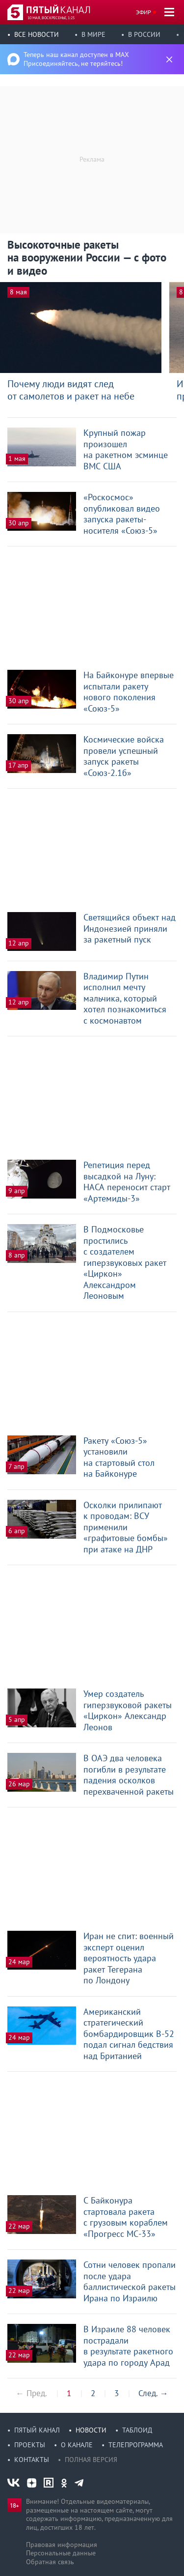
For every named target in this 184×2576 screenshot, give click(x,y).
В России (144, 34)
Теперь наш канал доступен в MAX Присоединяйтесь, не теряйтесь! (76, 59)
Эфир (143, 12)
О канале (77, 2444)
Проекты (29, 2444)
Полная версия (91, 2459)
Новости (91, 2430)
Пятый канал (37, 2430)
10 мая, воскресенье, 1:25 (51, 17)
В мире (93, 34)
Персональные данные (61, 2552)
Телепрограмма (135, 2444)
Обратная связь (50, 2561)
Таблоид (137, 2430)
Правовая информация (61, 2544)
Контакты (31, 2459)
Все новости (36, 34)
